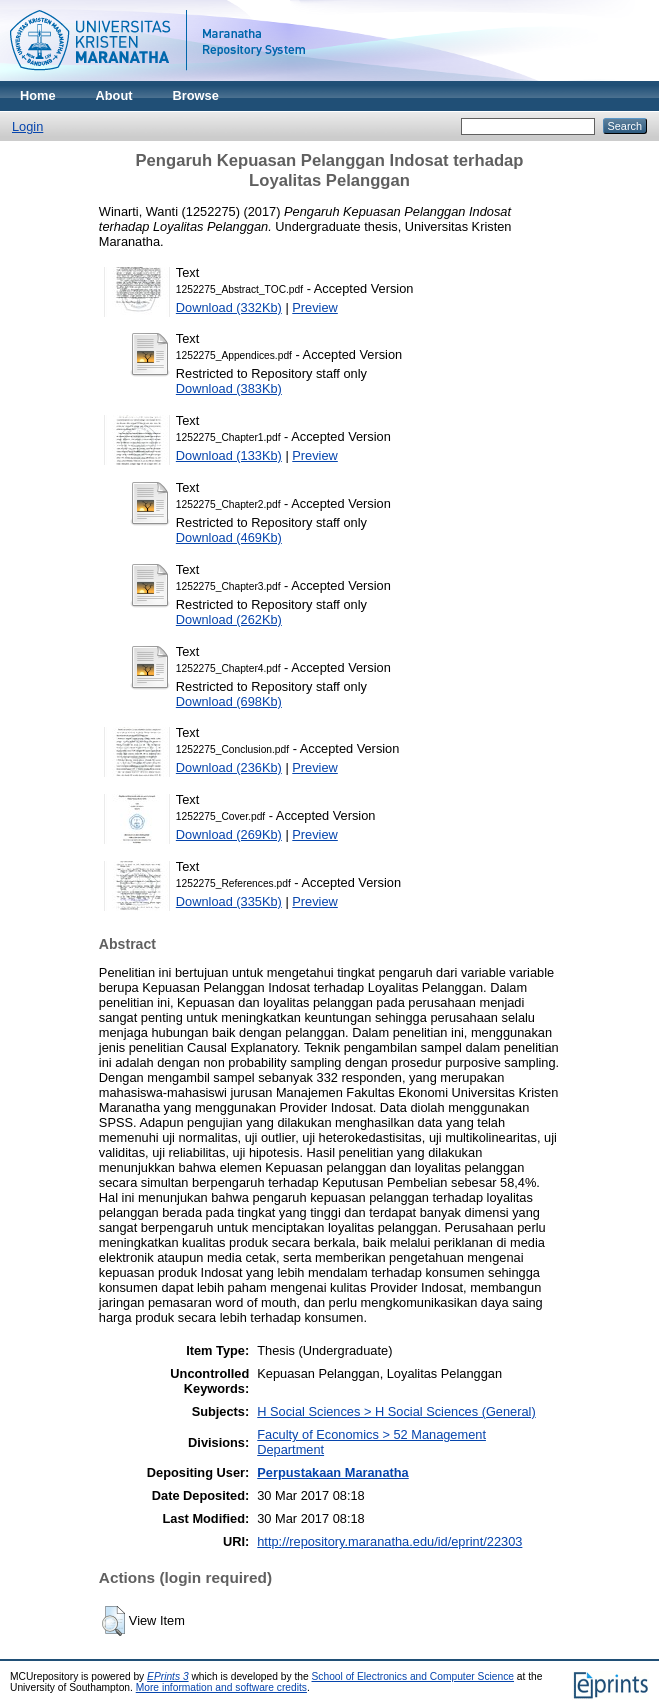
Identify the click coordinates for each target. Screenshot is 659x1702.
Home (38, 95)
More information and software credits (221, 1687)
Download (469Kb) (229, 537)
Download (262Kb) (229, 619)
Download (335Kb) (229, 901)
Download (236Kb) (229, 767)
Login (27, 126)
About (114, 95)
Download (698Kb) (229, 701)
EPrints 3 (168, 1676)
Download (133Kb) (229, 455)
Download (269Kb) (229, 834)
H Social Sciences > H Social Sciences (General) (396, 1411)
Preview (315, 307)
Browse (196, 95)
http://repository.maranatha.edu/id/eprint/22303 (389, 1541)
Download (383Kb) (229, 388)
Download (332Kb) (229, 307)
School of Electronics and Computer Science (413, 1676)
